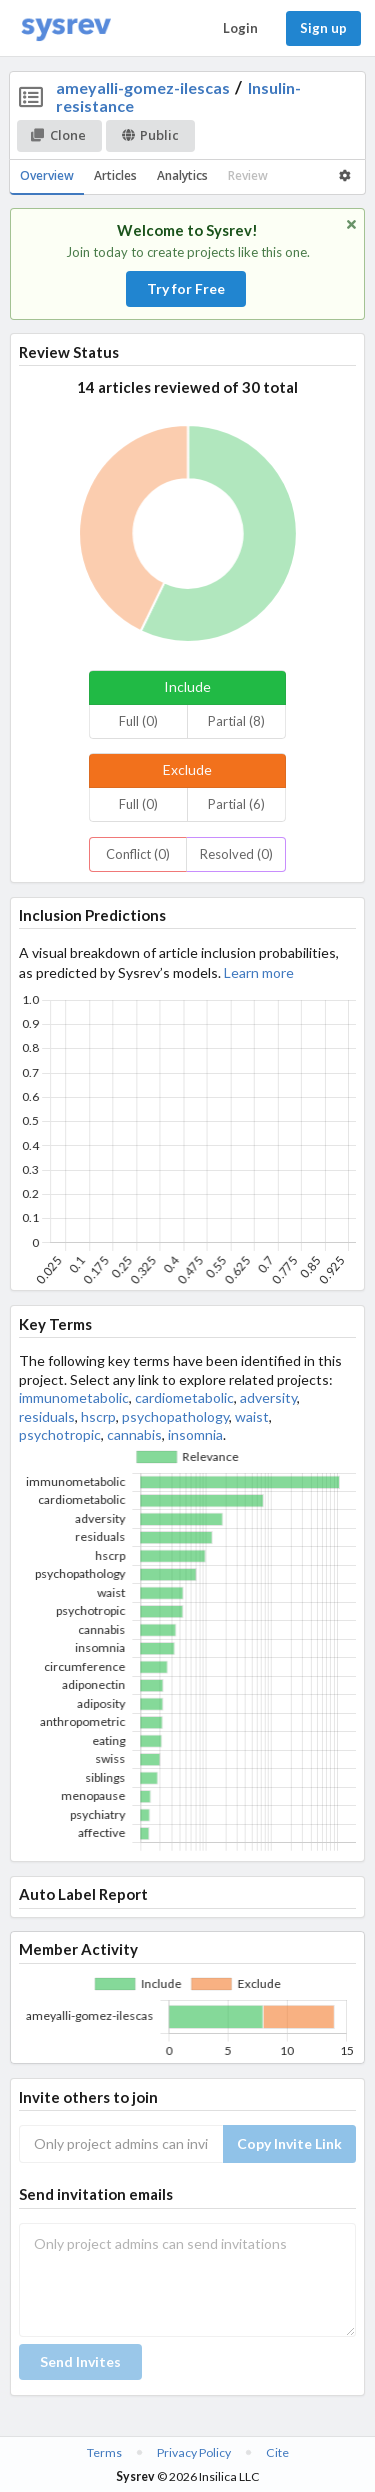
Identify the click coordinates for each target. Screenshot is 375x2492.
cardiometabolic (184, 1397)
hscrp (98, 1416)
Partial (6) (236, 804)
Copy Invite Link (289, 2143)
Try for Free (186, 288)
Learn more (259, 972)
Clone (58, 135)
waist (252, 1416)
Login (240, 28)
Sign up (323, 28)
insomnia (195, 1434)
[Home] (66, 28)
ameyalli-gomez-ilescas (143, 87)
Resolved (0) (236, 854)
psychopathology (175, 1416)
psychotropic (60, 1434)
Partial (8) (236, 721)
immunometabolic (74, 1397)
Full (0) (138, 721)
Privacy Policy (194, 2452)
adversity (268, 1397)
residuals (47, 1416)
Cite (277, 2452)
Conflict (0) (138, 854)
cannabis (134, 1434)
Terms (104, 2452)
